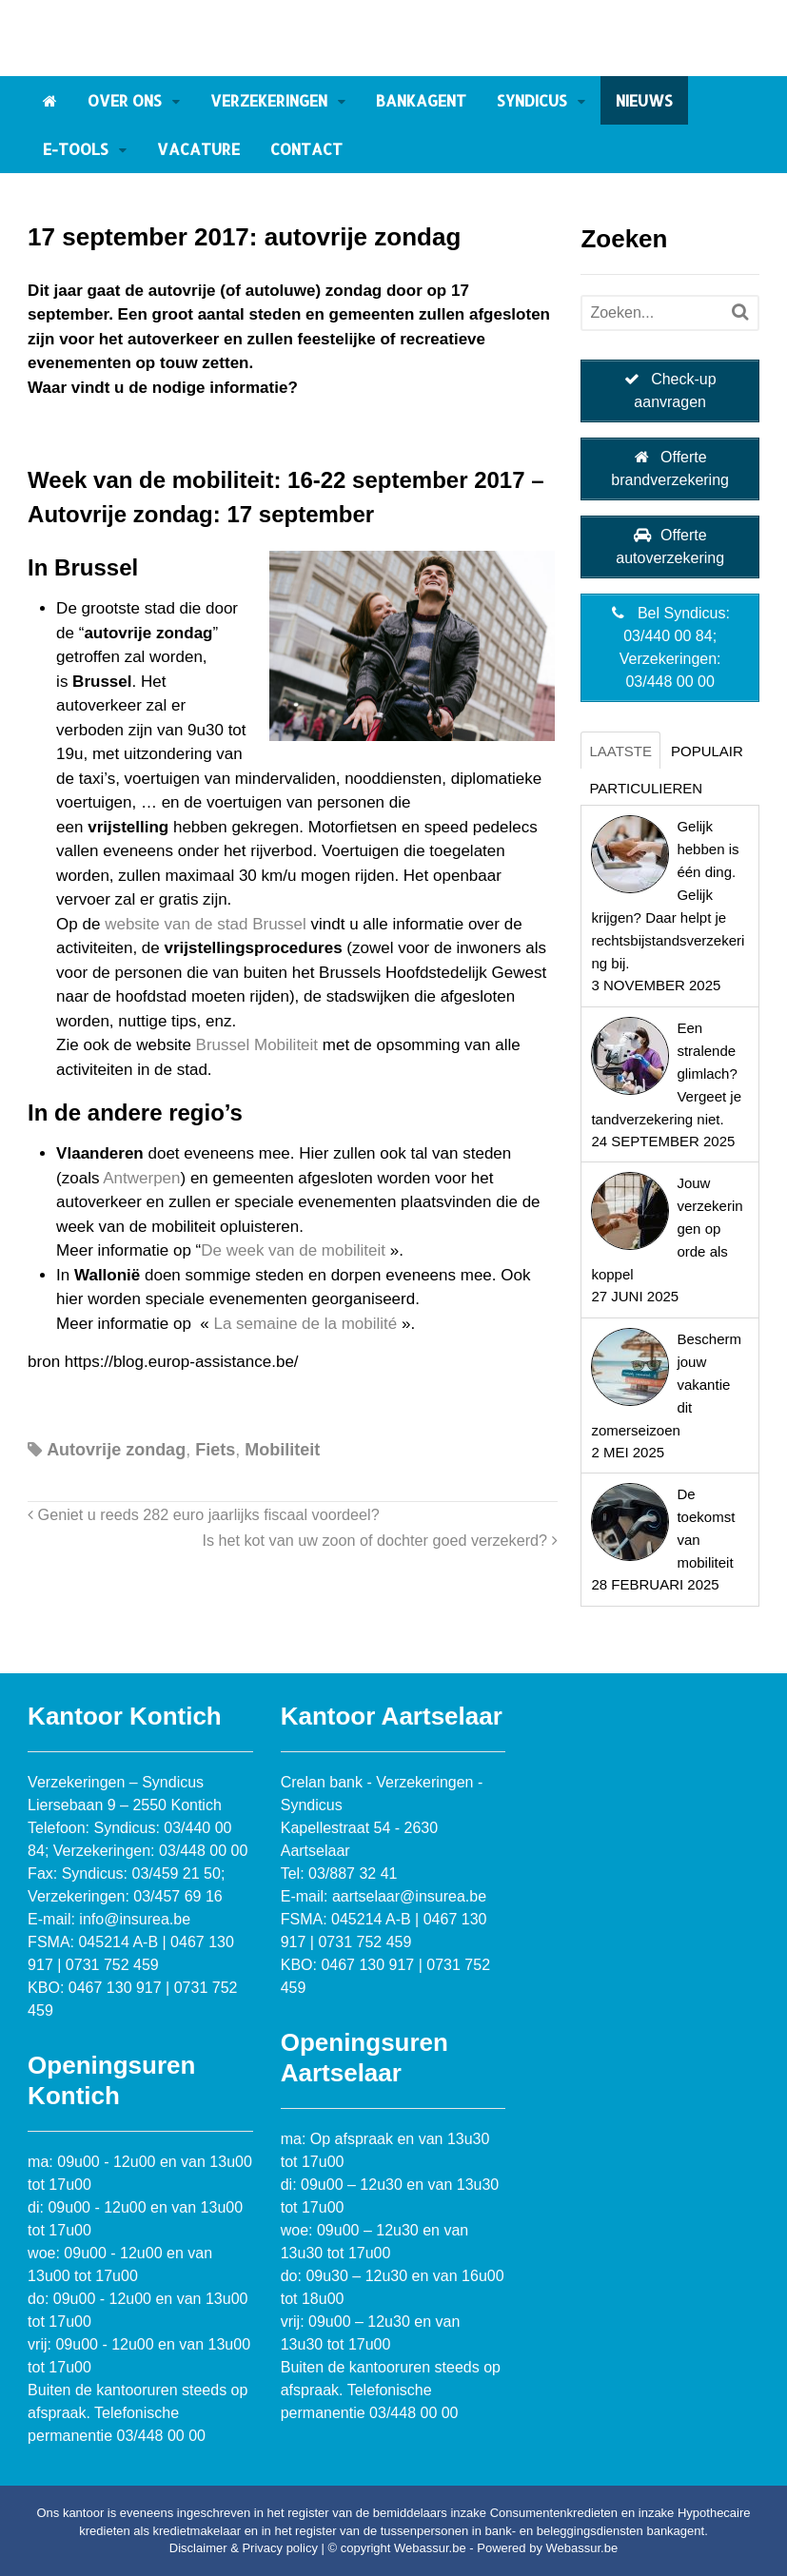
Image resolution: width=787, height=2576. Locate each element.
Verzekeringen (268, 100)
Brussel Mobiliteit (257, 1045)
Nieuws (644, 100)
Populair (707, 751)
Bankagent (421, 100)
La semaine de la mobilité (305, 1324)
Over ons (125, 100)
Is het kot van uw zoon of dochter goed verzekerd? (379, 1540)
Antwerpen (141, 1178)
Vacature (198, 149)
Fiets (215, 1449)
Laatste (620, 751)
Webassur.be (582, 2548)
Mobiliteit (282, 1449)
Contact (306, 149)
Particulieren (645, 788)
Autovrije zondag (116, 1449)
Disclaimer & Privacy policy (243, 2548)
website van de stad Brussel (205, 924)
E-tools (75, 149)
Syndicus (532, 100)
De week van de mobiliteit (295, 1250)
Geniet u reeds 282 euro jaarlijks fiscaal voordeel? (204, 1514)
